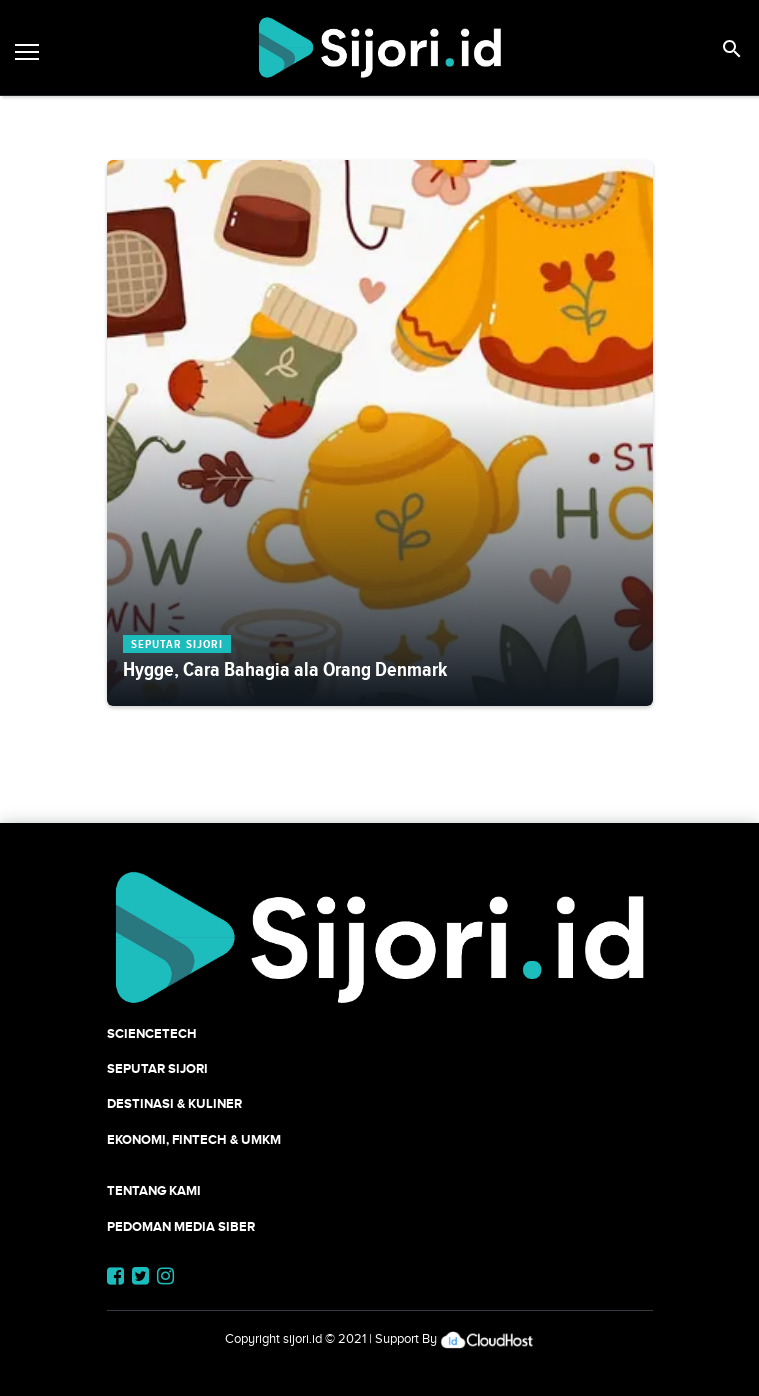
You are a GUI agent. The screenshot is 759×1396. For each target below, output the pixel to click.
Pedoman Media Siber (181, 1226)
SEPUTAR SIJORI (157, 1068)
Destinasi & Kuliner (174, 1103)
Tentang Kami (154, 1190)
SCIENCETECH (152, 1033)
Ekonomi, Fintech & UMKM (194, 1139)
